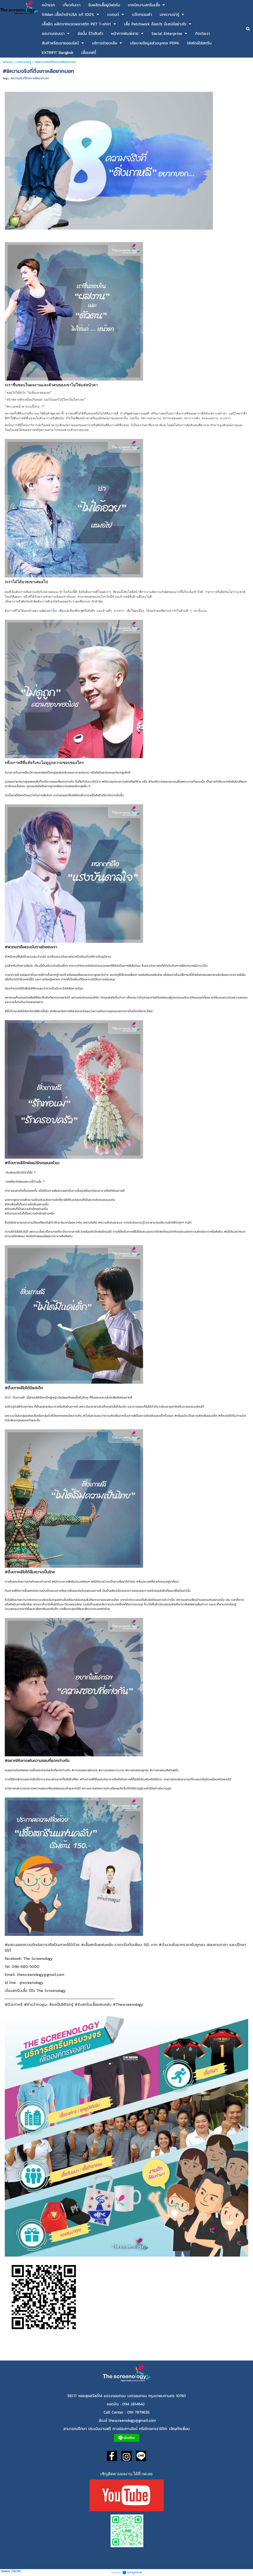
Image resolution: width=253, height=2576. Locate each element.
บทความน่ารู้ (23, 62)
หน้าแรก (8, 62)
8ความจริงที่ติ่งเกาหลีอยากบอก (30, 78)
